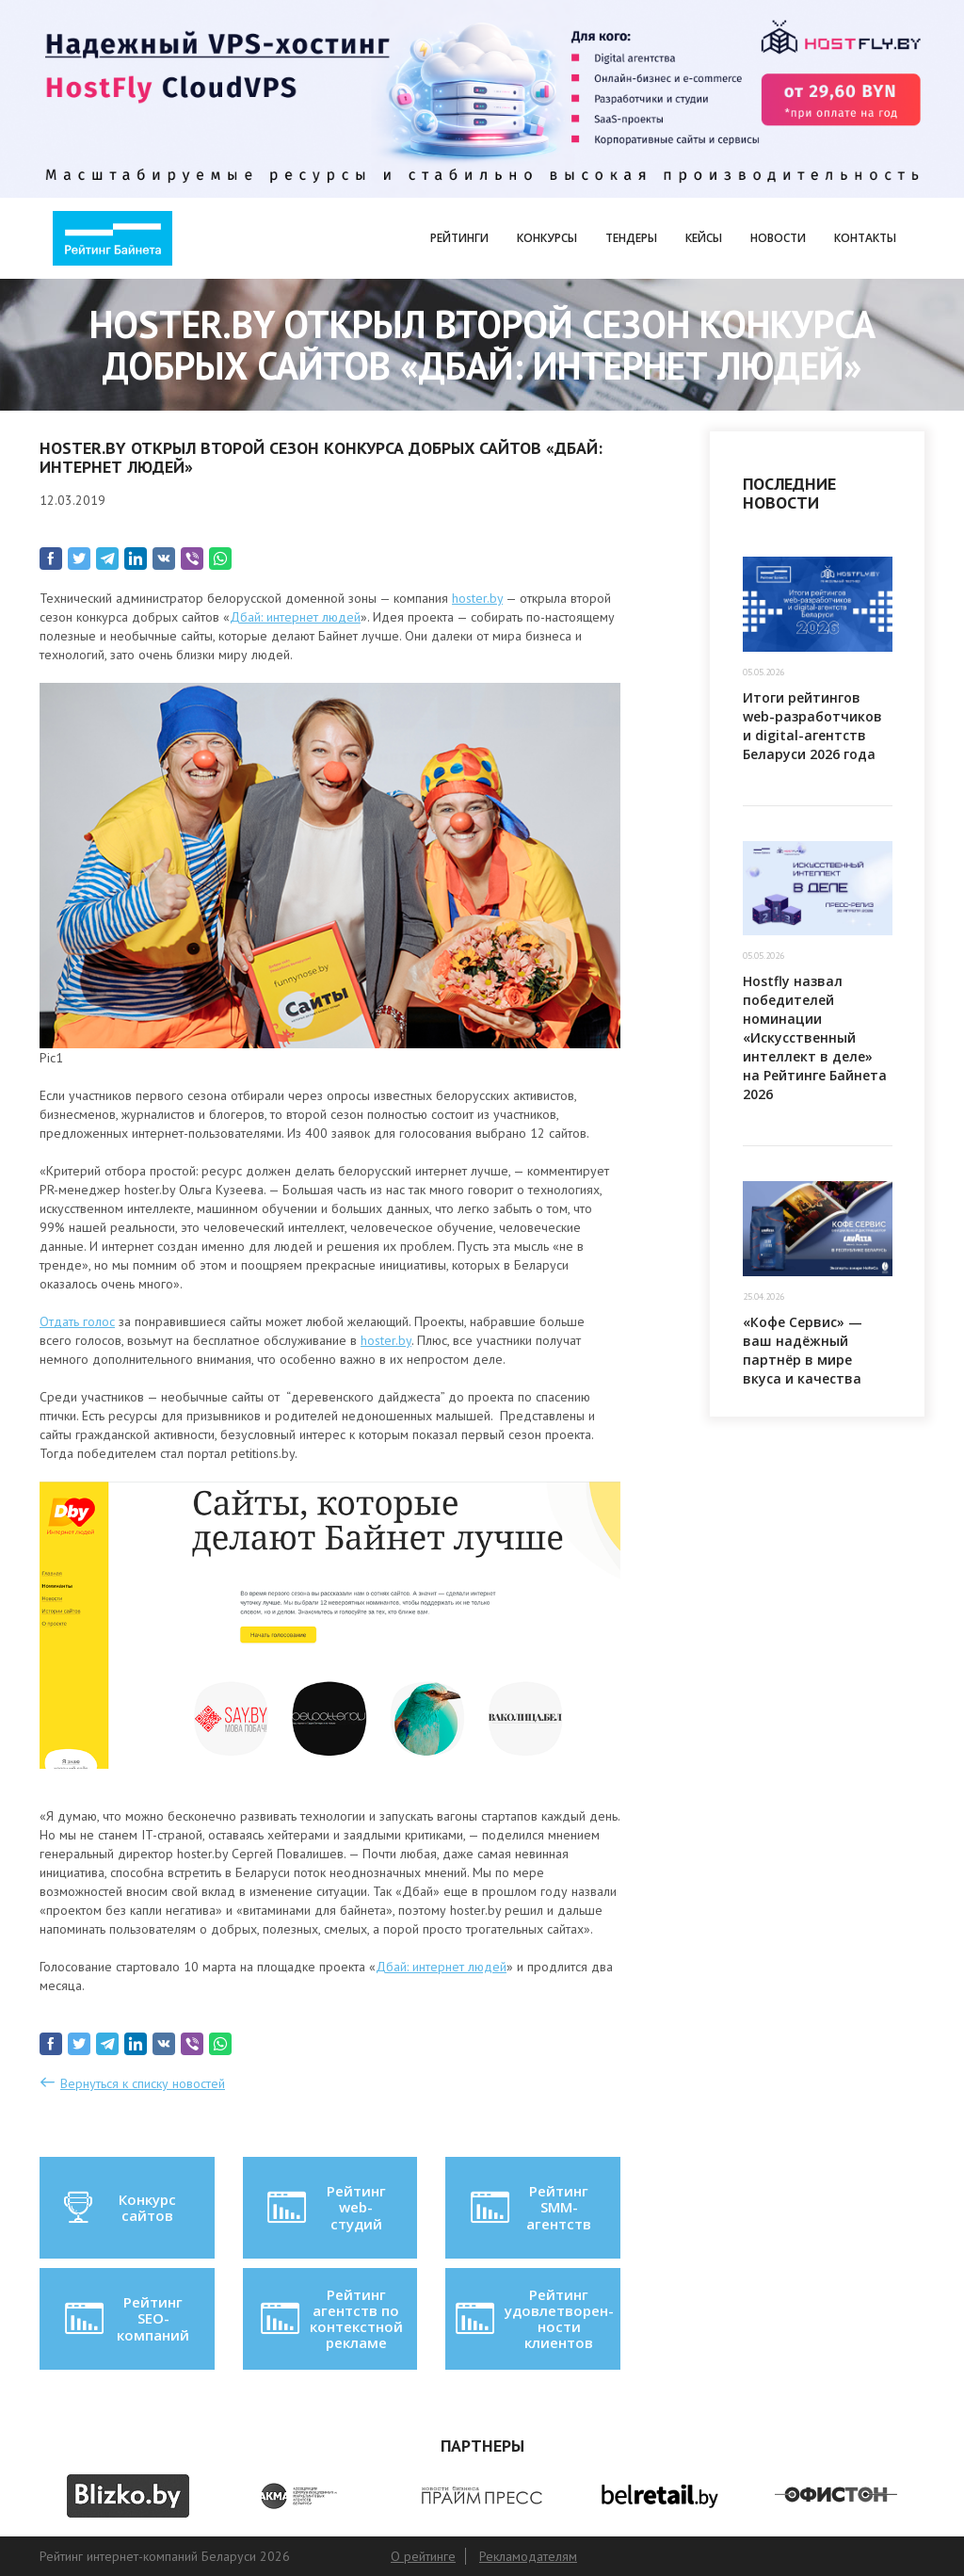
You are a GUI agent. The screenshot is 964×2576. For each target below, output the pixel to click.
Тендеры (631, 238)
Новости (778, 238)
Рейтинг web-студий (325, 2207)
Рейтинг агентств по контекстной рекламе (330, 2319)
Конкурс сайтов (118, 2208)
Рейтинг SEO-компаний (125, 2318)
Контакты (865, 238)
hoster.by (477, 598)
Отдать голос (77, 1321)
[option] (128, 2496)
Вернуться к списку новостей (142, 2083)
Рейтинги (459, 238)
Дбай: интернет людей (295, 616)
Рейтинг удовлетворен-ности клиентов (533, 2319)
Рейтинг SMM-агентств (529, 2207)
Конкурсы (547, 238)
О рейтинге (423, 2556)
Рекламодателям (528, 2556)
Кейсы (703, 238)
